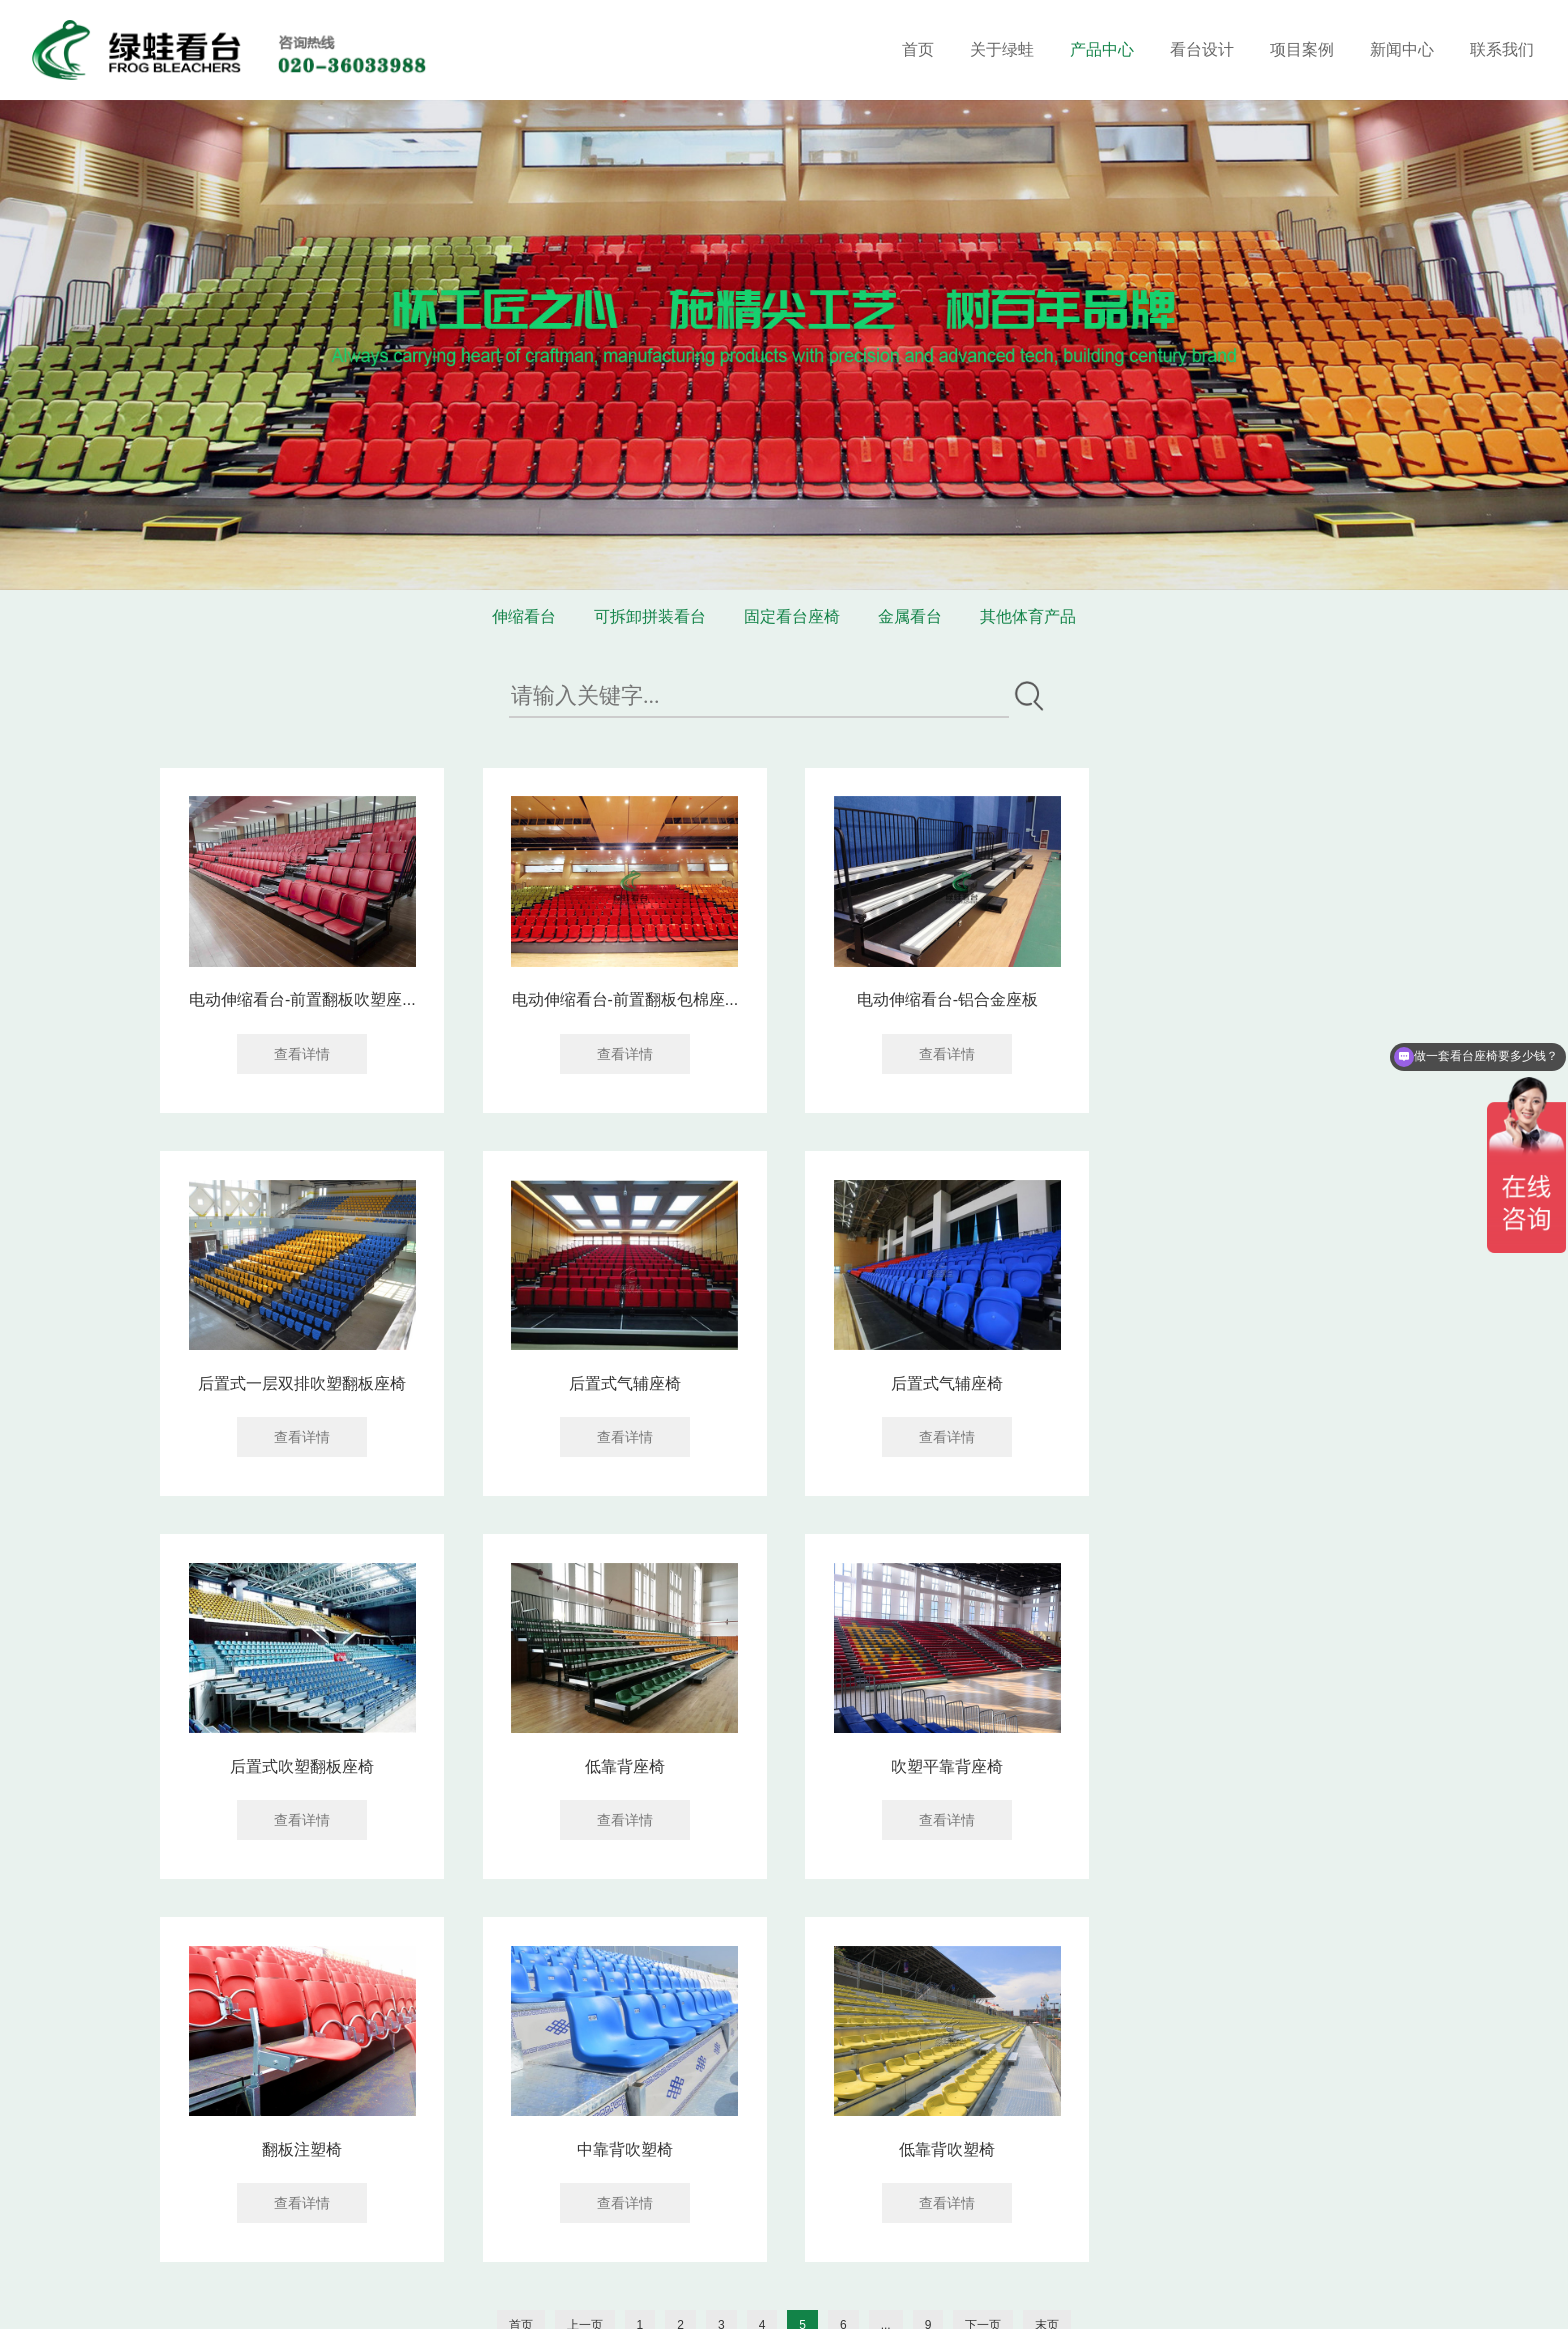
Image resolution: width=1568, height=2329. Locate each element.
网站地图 (853, 2276)
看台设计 (1202, 49)
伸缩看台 (524, 616)
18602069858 (765, 2181)
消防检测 (714, 2298)
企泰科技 (979, 2298)
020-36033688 (623, 2181)
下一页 (983, 1940)
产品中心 (1102, 49)
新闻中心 (1402, 49)
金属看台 (910, 616)
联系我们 (1502, 49)
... (886, 1940)
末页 (1047, 1940)
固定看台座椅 (792, 616)
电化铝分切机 (640, 2298)
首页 (918, 49)
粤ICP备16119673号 (750, 2276)
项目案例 (1302, 49)
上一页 (585, 1940)
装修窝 (365, 2298)
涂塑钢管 (418, 2298)
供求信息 (566, 2298)
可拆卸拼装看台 (650, 616)
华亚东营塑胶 (492, 2298)
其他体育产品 (1028, 616)
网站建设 (909, 2298)
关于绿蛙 (1002, 49)
